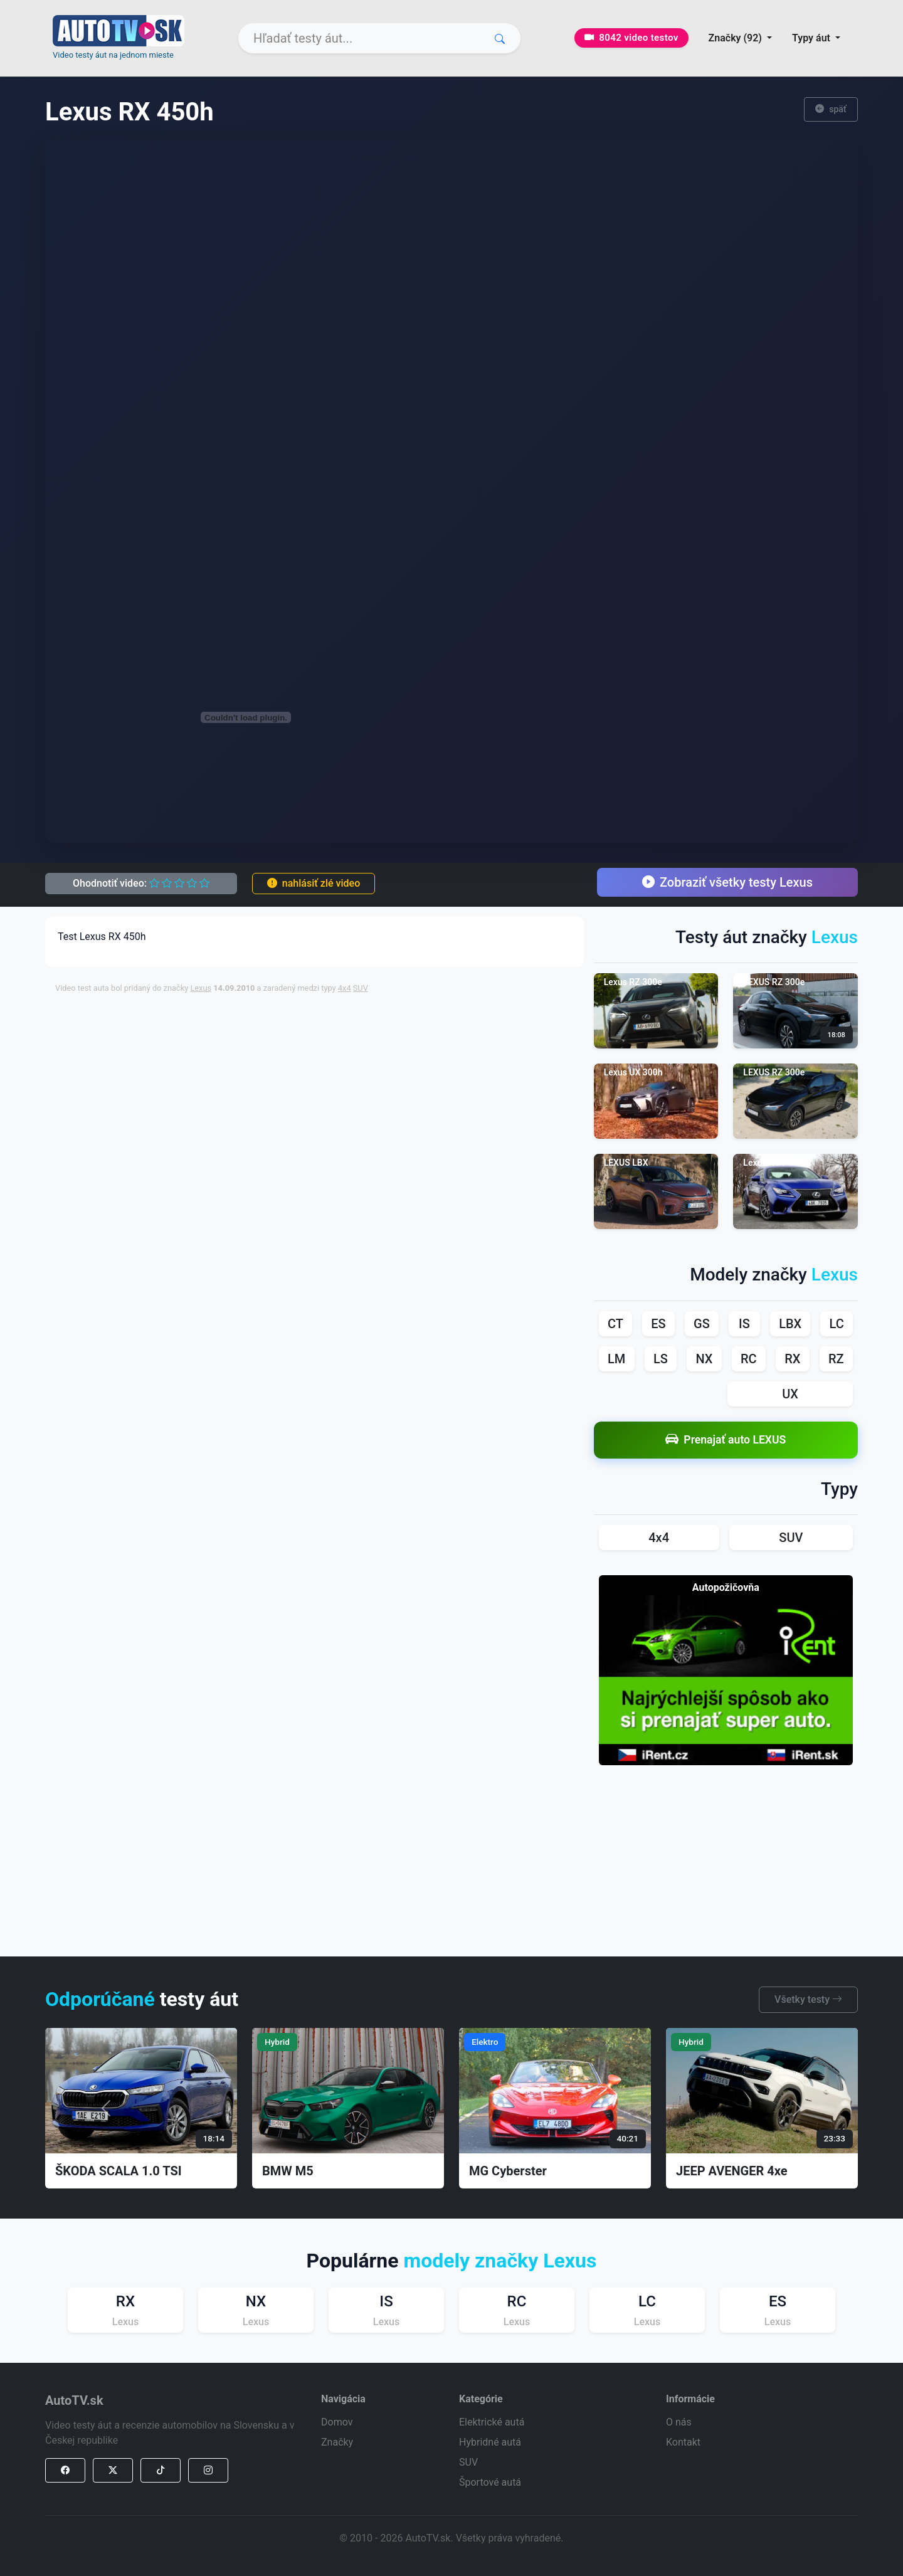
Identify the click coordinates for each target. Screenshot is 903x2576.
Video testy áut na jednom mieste (113, 55)
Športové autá (490, 2482)
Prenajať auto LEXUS (725, 1440)
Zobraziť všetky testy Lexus (727, 882)
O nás (679, 2422)
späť (831, 109)
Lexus (200, 988)
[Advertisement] (359, 1032)
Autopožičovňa (725, 1587)
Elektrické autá (491, 2422)
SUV (360, 988)
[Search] (379, 38)
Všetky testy (808, 1999)
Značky (337, 2442)
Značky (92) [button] (736, 38)
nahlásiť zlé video (313, 883)
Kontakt (683, 2442)
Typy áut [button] (812, 38)
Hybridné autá (490, 2442)
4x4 (344, 988)
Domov (336, 2422)
